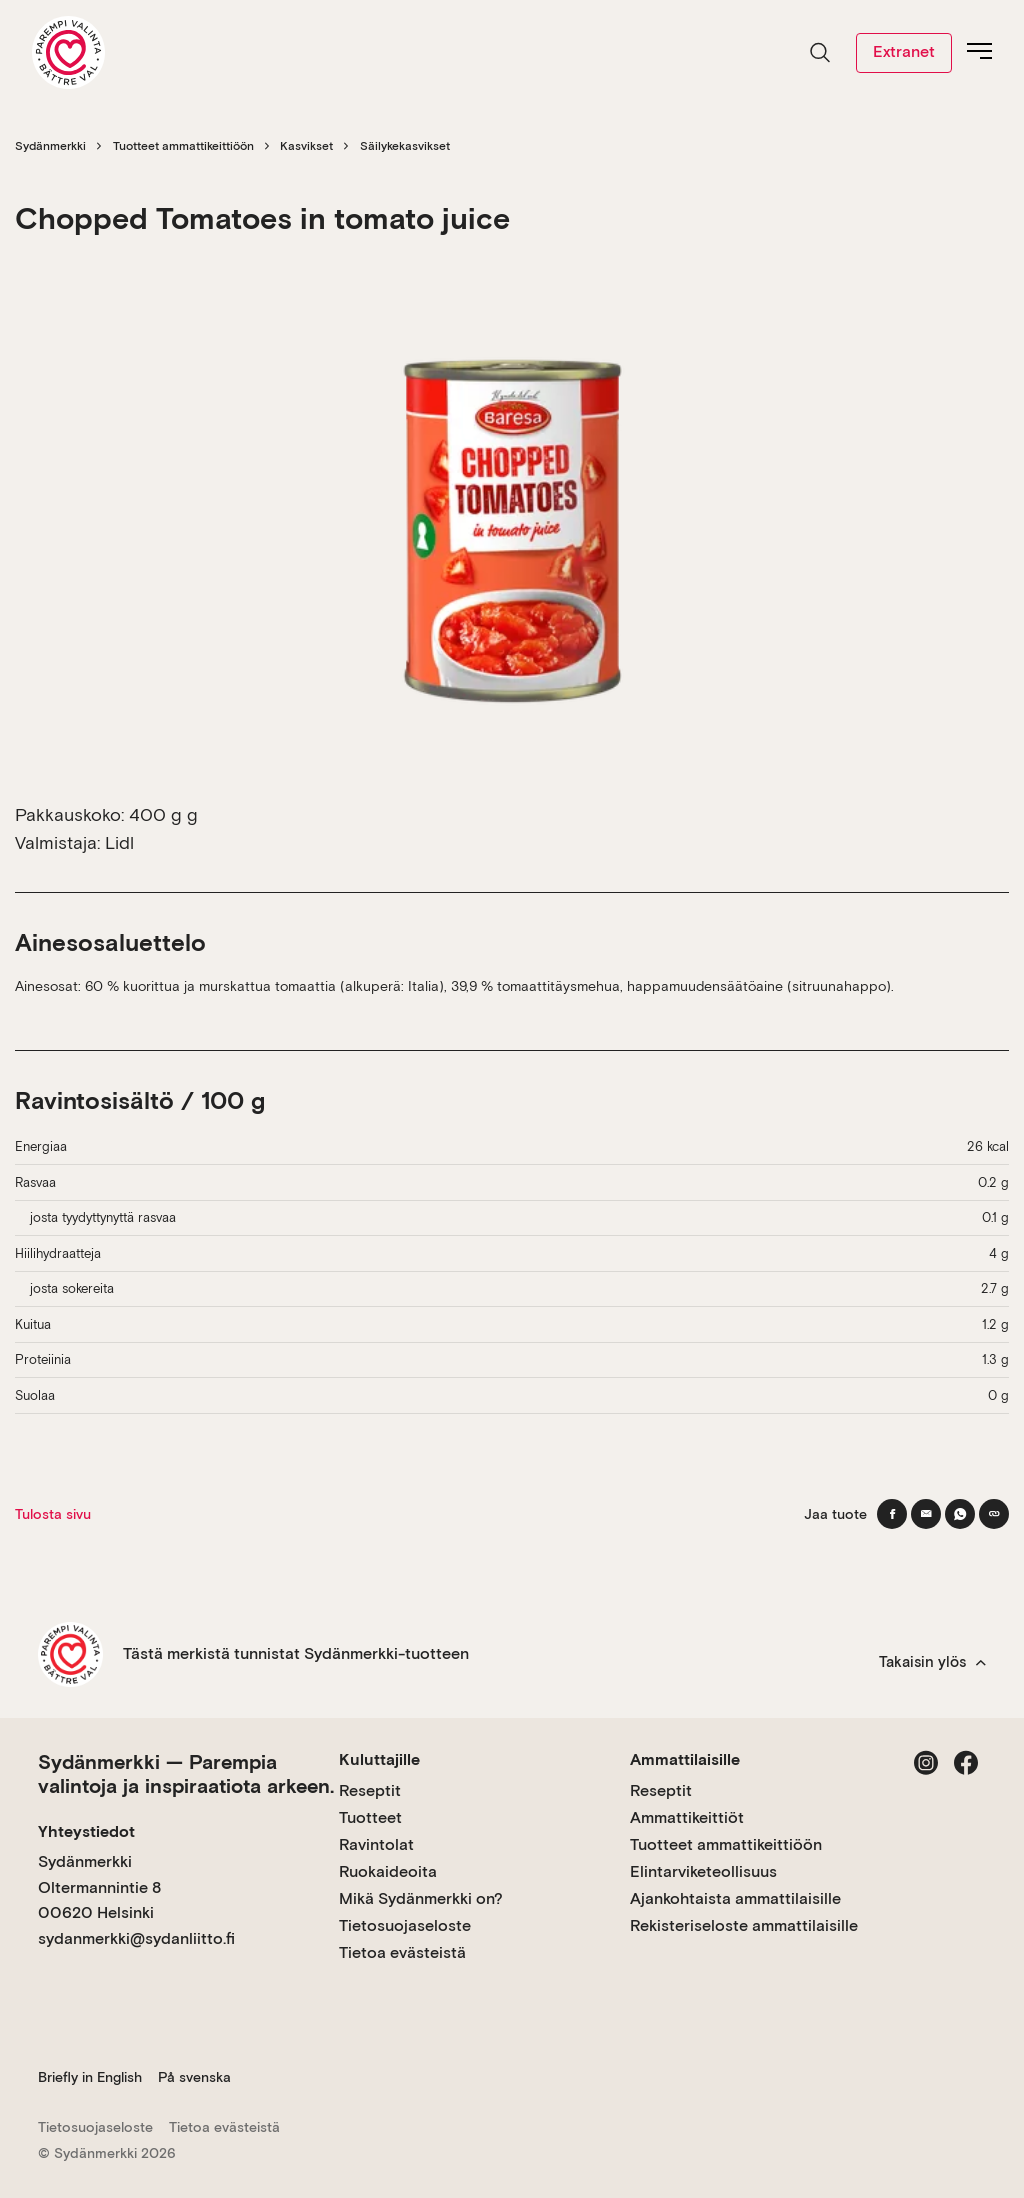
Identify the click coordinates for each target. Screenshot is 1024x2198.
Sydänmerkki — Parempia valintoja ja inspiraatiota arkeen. (186, 1774)
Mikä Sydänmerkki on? (421, 1898)
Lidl (119, 842)
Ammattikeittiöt (687, 1817)
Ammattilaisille (685, 1759)
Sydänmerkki (50, 146)
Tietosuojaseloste (405, 1925)
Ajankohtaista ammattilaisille (735, 1898)
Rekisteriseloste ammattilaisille (744, 1925)
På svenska (194, 2077)
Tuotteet (370, 1817)
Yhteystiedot (86, 1831)
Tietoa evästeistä (402, 1952)
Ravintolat (376, 1844)
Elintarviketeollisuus (703, 1871)
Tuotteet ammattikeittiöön (183, 146)
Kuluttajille (379, 1759)
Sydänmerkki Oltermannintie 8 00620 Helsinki (99, 1887)
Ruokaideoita (388, 1871)
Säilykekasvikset (405, 146)
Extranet (904, 51)
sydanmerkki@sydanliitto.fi (136, 1938)
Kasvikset (306, 146)
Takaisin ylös (932, 1662)
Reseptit (370, 1790)
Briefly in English (90, 2077)
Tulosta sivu (53, 1514)
